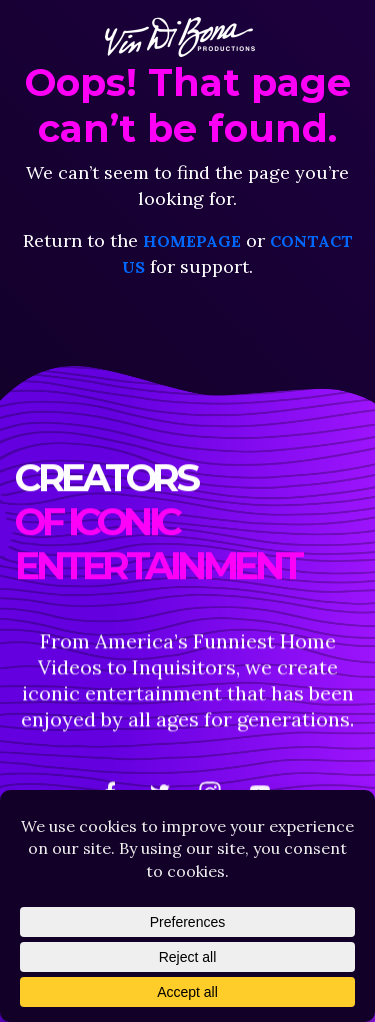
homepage (192, 241)
